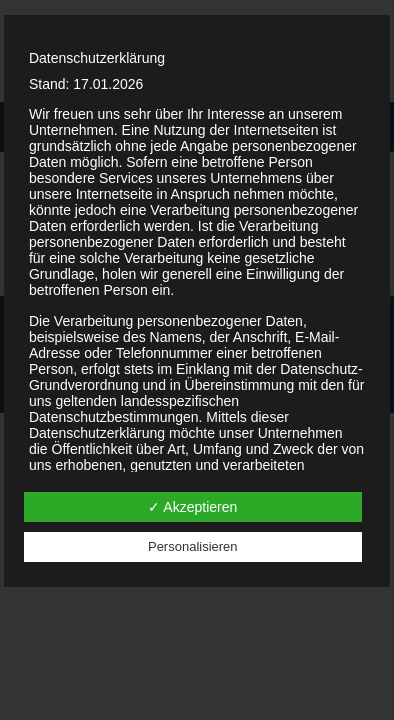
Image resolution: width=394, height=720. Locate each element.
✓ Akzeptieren (192, 507)
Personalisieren (193, 546)
